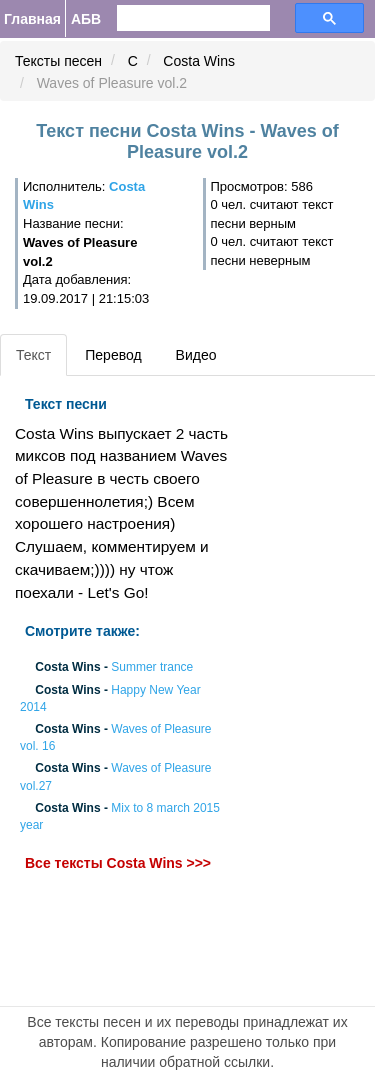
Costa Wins (199, 61)
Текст (33, 355)
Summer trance (152, 668)
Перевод (113, 355)
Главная (32, 19)
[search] (181, 18)
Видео (196, 355)
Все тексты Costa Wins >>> (118, 864)
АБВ (86, 19)
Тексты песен (58, 61)
